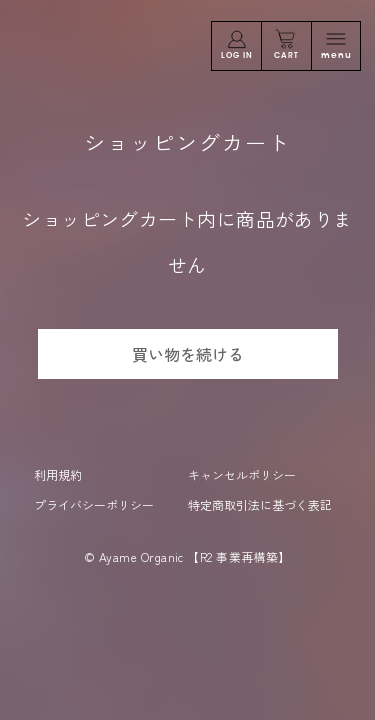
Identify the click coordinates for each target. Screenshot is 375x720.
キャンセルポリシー (242, 474)
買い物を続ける (188, 354)
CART (286, 44)
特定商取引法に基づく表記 (260, 504)
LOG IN (237, 44)
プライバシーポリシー (94, 504)
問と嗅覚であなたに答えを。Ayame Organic (99, 47)
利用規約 (58, 474)
